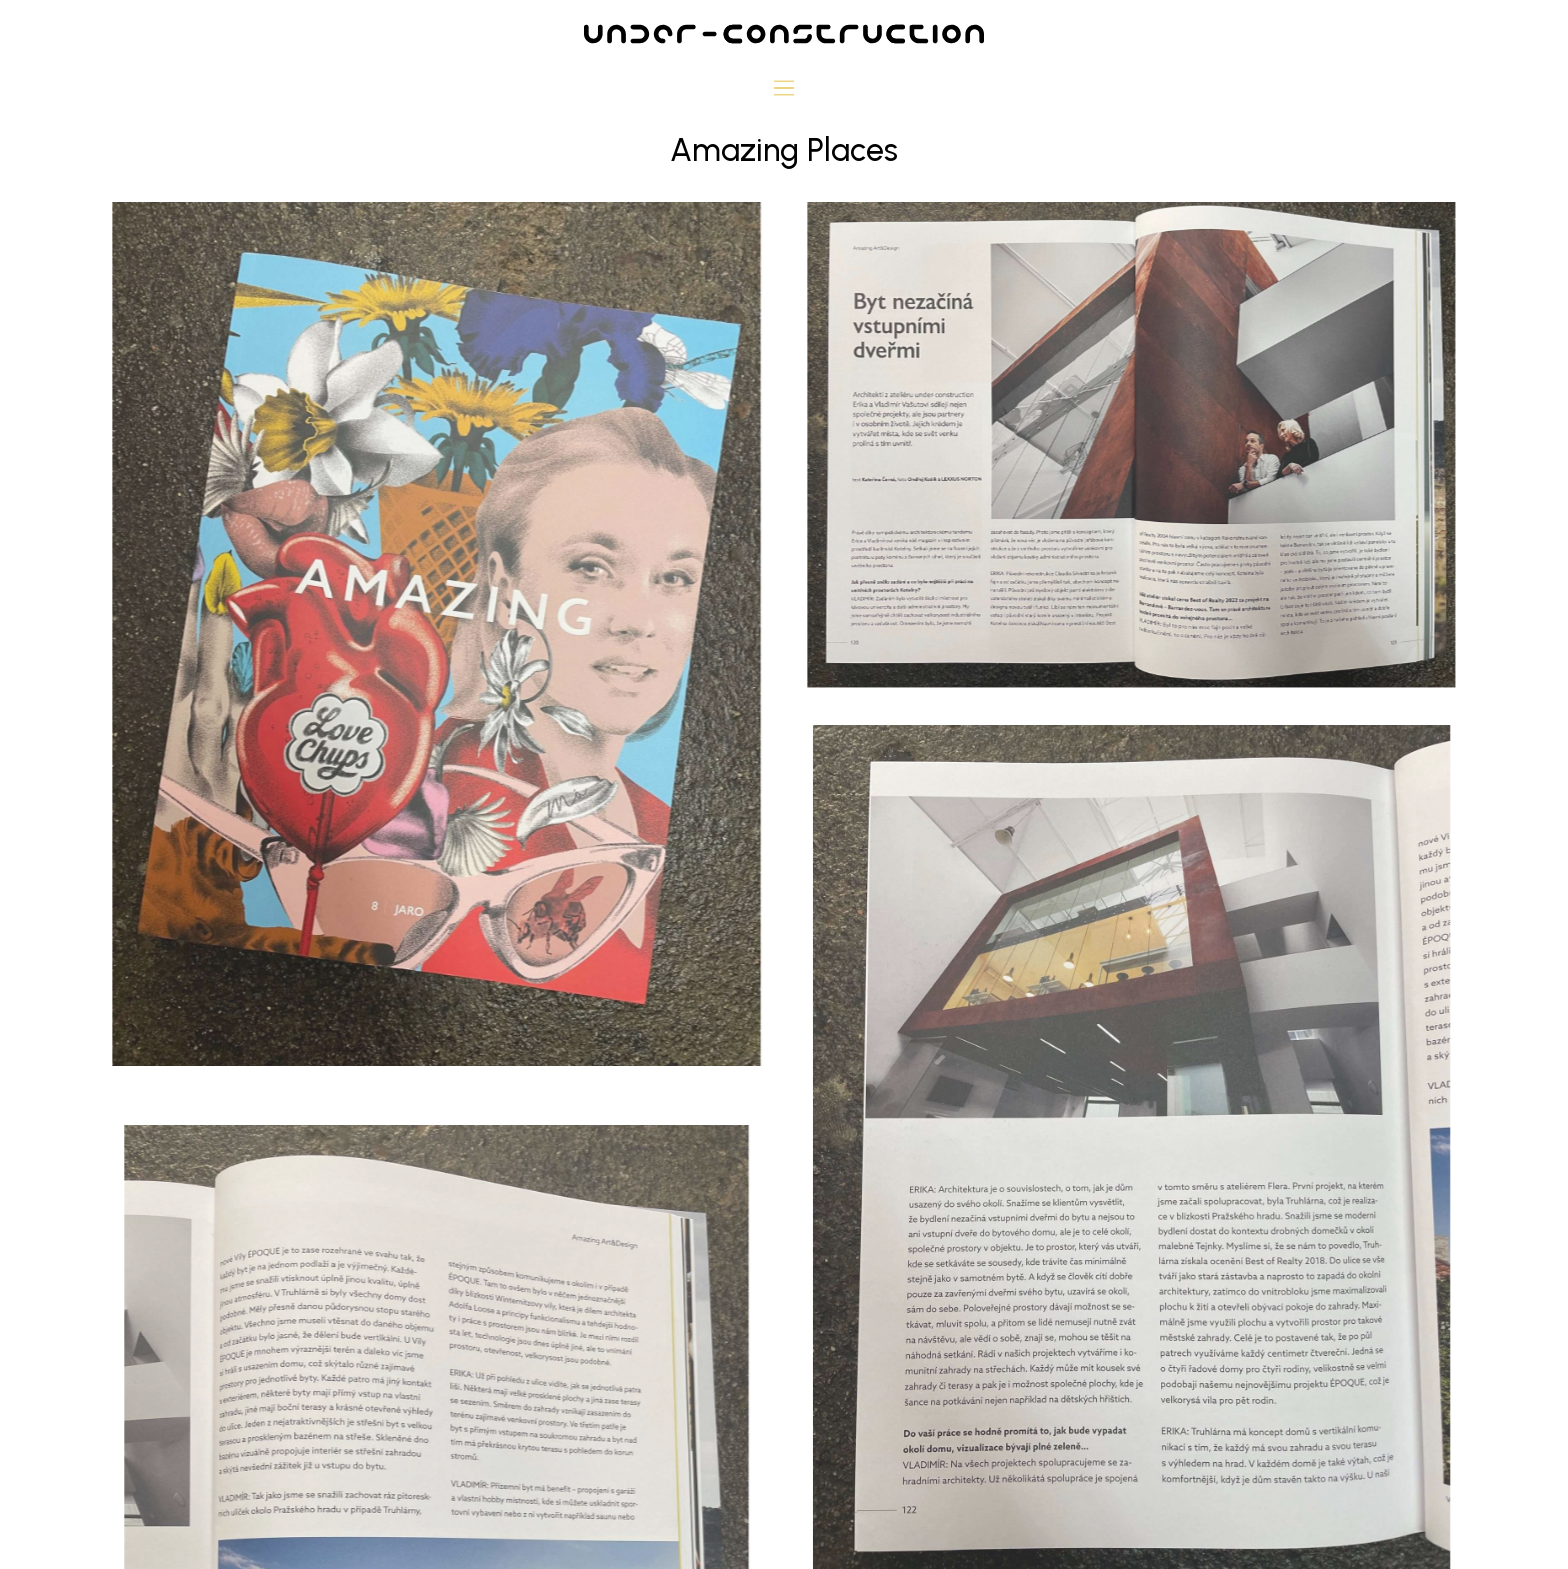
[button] (784, 89)
